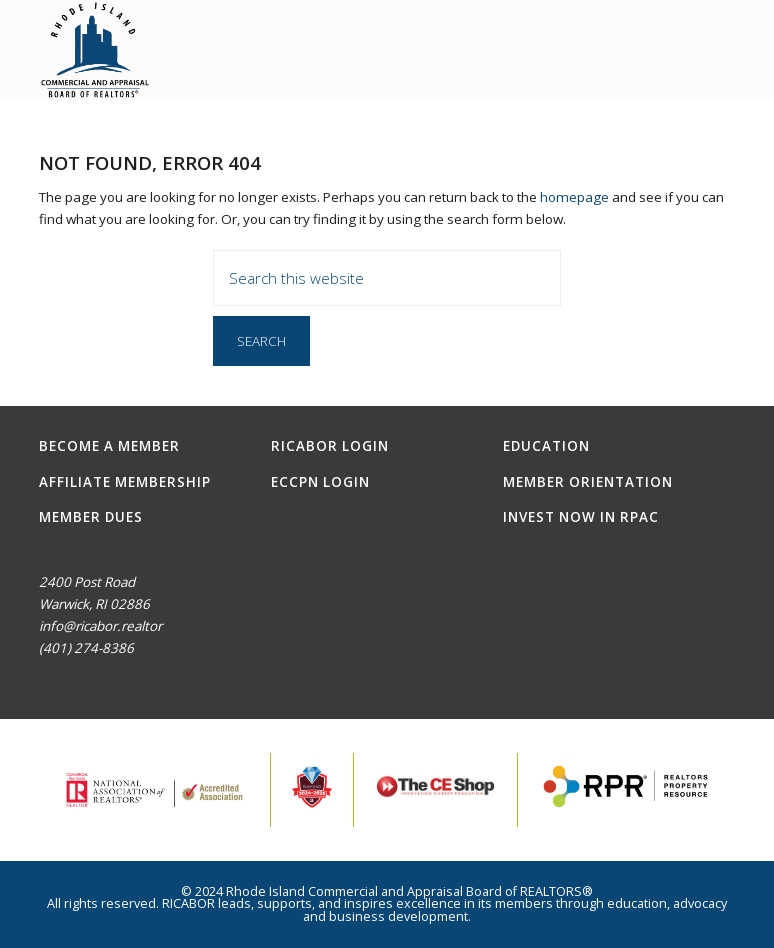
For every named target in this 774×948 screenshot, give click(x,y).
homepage (574, 197)
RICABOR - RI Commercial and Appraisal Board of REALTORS (95, 50)
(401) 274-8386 (86, 648)
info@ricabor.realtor (100, 626)
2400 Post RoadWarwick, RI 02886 (94, 593)
